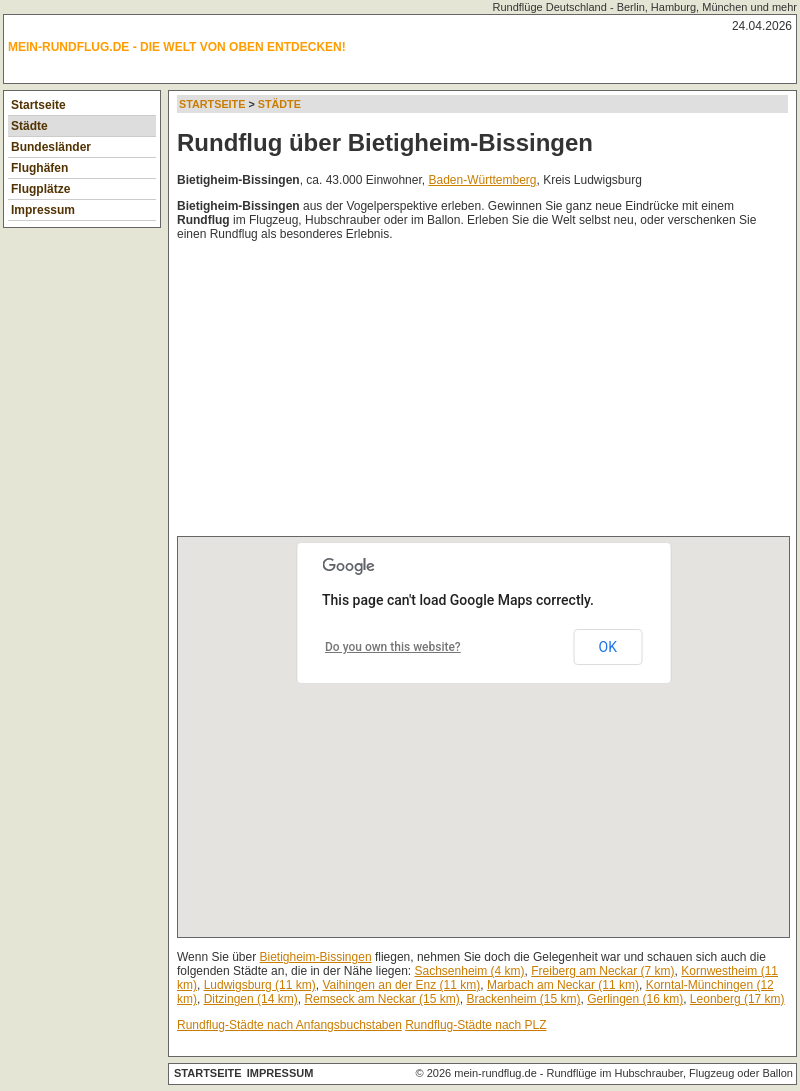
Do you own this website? (393, 647)
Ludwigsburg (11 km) (260, 985)
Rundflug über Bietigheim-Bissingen (385, 142)
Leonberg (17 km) (737, 999)
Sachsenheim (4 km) (470, 971)
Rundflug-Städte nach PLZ (475, 1025)
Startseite (38, 105)
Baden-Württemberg (482, 180)
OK (608, 647)
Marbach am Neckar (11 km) (563, 985)
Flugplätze (40, 189)
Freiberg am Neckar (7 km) (602, 971)
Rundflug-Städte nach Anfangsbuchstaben (289, 1025)
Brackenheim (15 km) (523, 999)
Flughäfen (39, 168)
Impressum (43, 210)
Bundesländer (51, 147)
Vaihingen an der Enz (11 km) (401, 985)
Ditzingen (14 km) (251, 999)
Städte (29, 126)
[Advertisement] (402, 393)
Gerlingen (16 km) (635, 999)
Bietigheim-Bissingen (316, 957)
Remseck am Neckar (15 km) (381, 999)
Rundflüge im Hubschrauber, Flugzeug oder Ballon (670, 1073)
